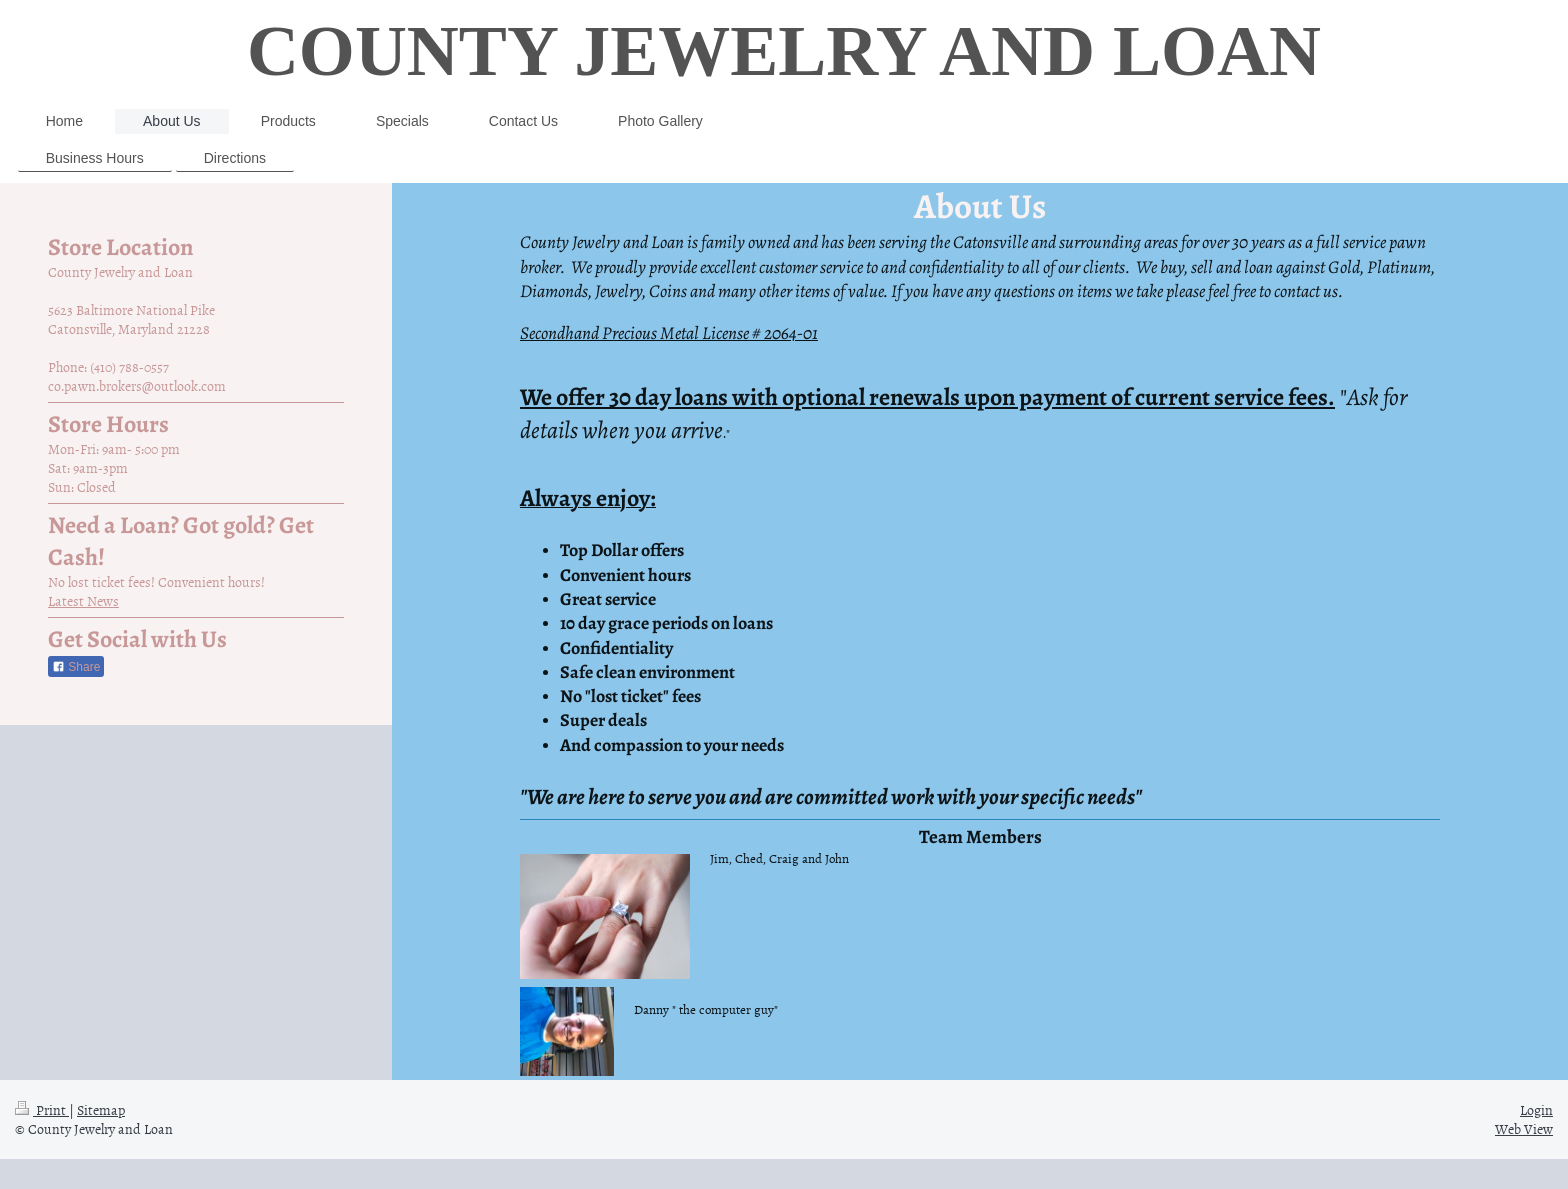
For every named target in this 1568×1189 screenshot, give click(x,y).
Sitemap (101, 1109)
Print (42, 1109)
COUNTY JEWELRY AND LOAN (784, 51)
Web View (1524, 1128)
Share (76, 667)
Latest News (83, 600)
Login (1536, 1109)
